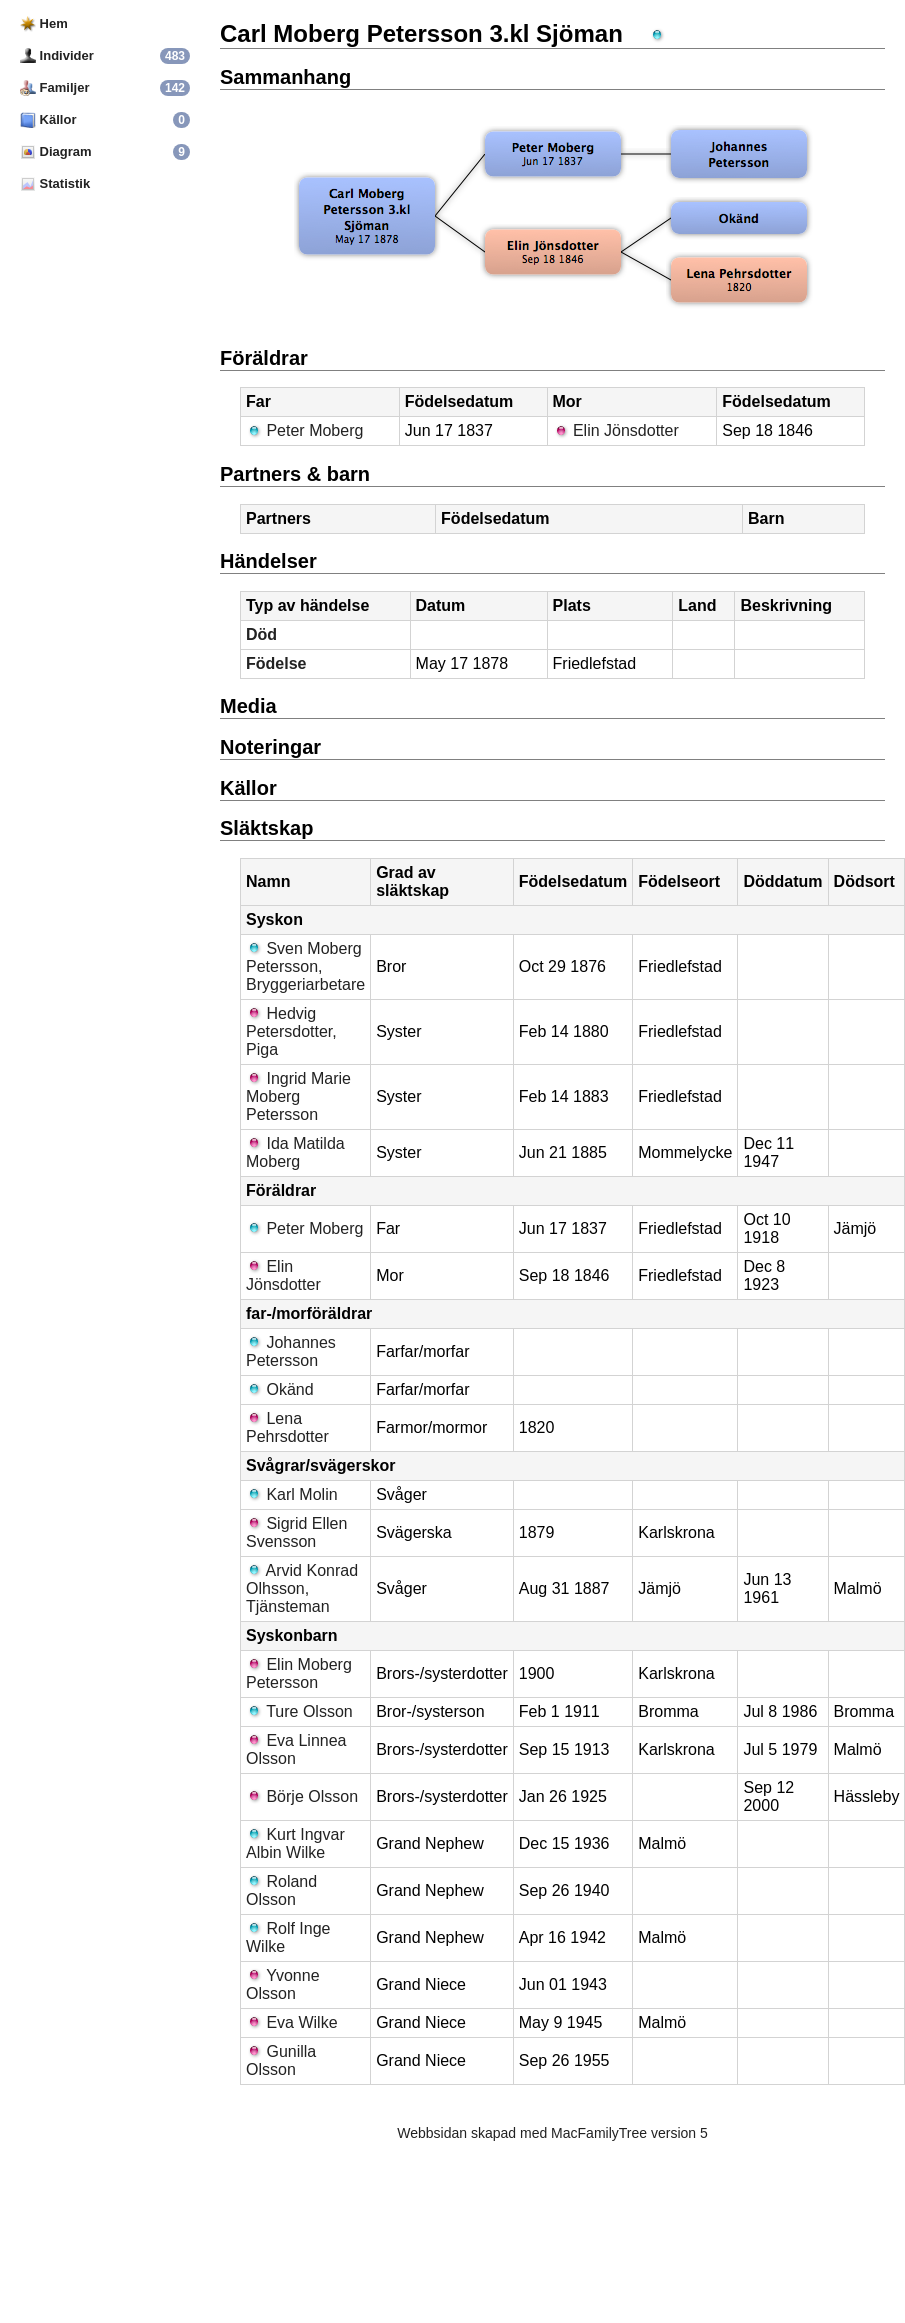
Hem (44, 23)
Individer (57, 55)
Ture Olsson (299, 1711)
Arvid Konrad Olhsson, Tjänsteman (302, 1588)
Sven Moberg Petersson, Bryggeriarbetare (305, 966)
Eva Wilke (292, 2022)
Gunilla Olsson (281, 2060)
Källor (48, 119)
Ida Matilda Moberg (295, 1152)
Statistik (55, 183)
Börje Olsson (302, 1796)
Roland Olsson (281, 1890)
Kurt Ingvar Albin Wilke (295, 1843)
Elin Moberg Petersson (299, 1673)
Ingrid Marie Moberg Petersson (298, 1096)
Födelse (276, 663)
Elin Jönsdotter (616, 430)
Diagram (56, 151)
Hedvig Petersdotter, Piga (291, 1031)
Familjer (54, 87)
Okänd (280, 1389)
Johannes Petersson (291, 1351)
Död (261, 634)
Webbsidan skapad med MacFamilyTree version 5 (552, 2133)
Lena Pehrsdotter (287, 1427)
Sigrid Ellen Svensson (296, 1532)
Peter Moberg (304, 430)
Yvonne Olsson (283, 1984)
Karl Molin (292, 1494)
